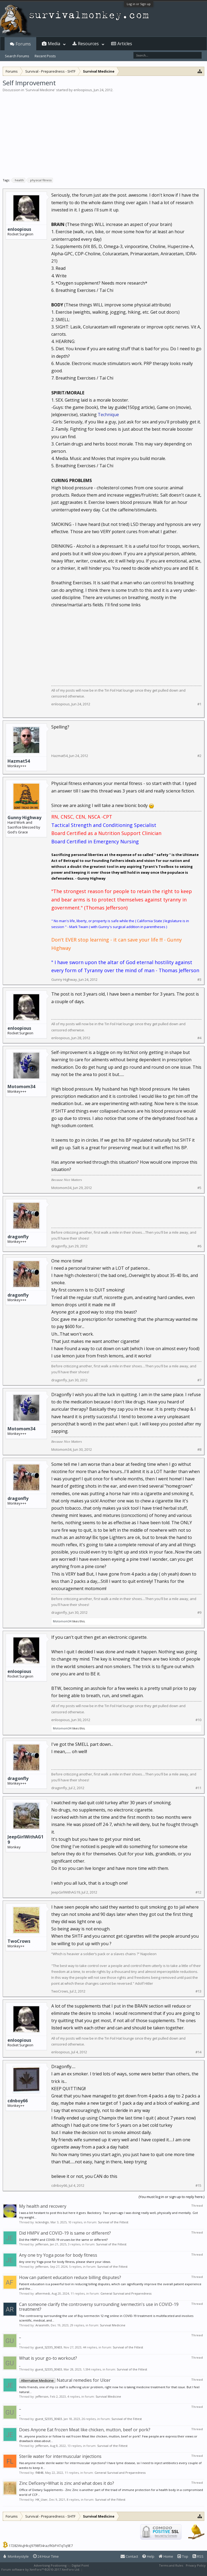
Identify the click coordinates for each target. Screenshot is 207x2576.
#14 (198, 2052)
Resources (88, 44)
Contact (129, 2556)
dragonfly (18, 1236)
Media (54, 44)
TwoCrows (19, 1941)
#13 (198, 1991)
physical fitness (40, 180)
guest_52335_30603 (48, 2347)
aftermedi (42, 2293)
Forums (23, 44)
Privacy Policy (196, 2565)
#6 (199, 1246)
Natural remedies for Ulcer (65, 2380)
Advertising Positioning (50, 2565)
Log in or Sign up (139, 4)
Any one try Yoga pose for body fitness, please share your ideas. (65, 2262)
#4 (199, 1038)
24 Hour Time (46, 2556)
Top (182, 2556)
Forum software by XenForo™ (40, 2569)
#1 (199, 704)
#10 (198, 1720)
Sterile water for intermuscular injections (60, 2456)
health (18, 180)
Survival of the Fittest (113, 2222)
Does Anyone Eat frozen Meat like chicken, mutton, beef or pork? (84, 2430)
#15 (198, 2185)
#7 (199, 1380)
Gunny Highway (24, 817)
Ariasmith (42, 2325)
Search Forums (17, 56)
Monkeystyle (16, 2556)
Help (148, 2556)
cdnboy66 (18, 2100)
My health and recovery (42, 2206)
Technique (108, 414)
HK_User (41, 2499)
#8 (199, 1449)
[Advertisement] (103, 133)
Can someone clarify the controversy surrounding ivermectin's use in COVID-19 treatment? (99, 2306)
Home (166, 2556)
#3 (199, 979)
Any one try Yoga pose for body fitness (58, 2255)
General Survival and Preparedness (125, 2293)
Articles (124, 44)
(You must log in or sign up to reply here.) (171, 2196)
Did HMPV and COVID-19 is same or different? (65, 2233)
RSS (198, 2556)
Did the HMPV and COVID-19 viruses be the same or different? (63, 2240)
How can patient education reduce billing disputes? (70, 2277)
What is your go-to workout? (48, 2358)
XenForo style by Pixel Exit (102, 2569)
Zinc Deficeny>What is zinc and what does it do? (66, 2483)
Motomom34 (21, 1086)
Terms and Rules (171, 2565)
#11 (198, 1788)
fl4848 (39, 2473)
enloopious (83, 89)
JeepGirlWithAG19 (25, 1839)
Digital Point (80, 2565)
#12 (198, 1892)
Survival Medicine (40, 89)
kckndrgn (42, 2222)
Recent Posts (45, 56)
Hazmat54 (19, 761)
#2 (199, 755)
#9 (199, 1612)
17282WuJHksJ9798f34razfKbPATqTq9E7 (41, 2545)
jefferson (41, 2244)
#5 (199, 1188)
